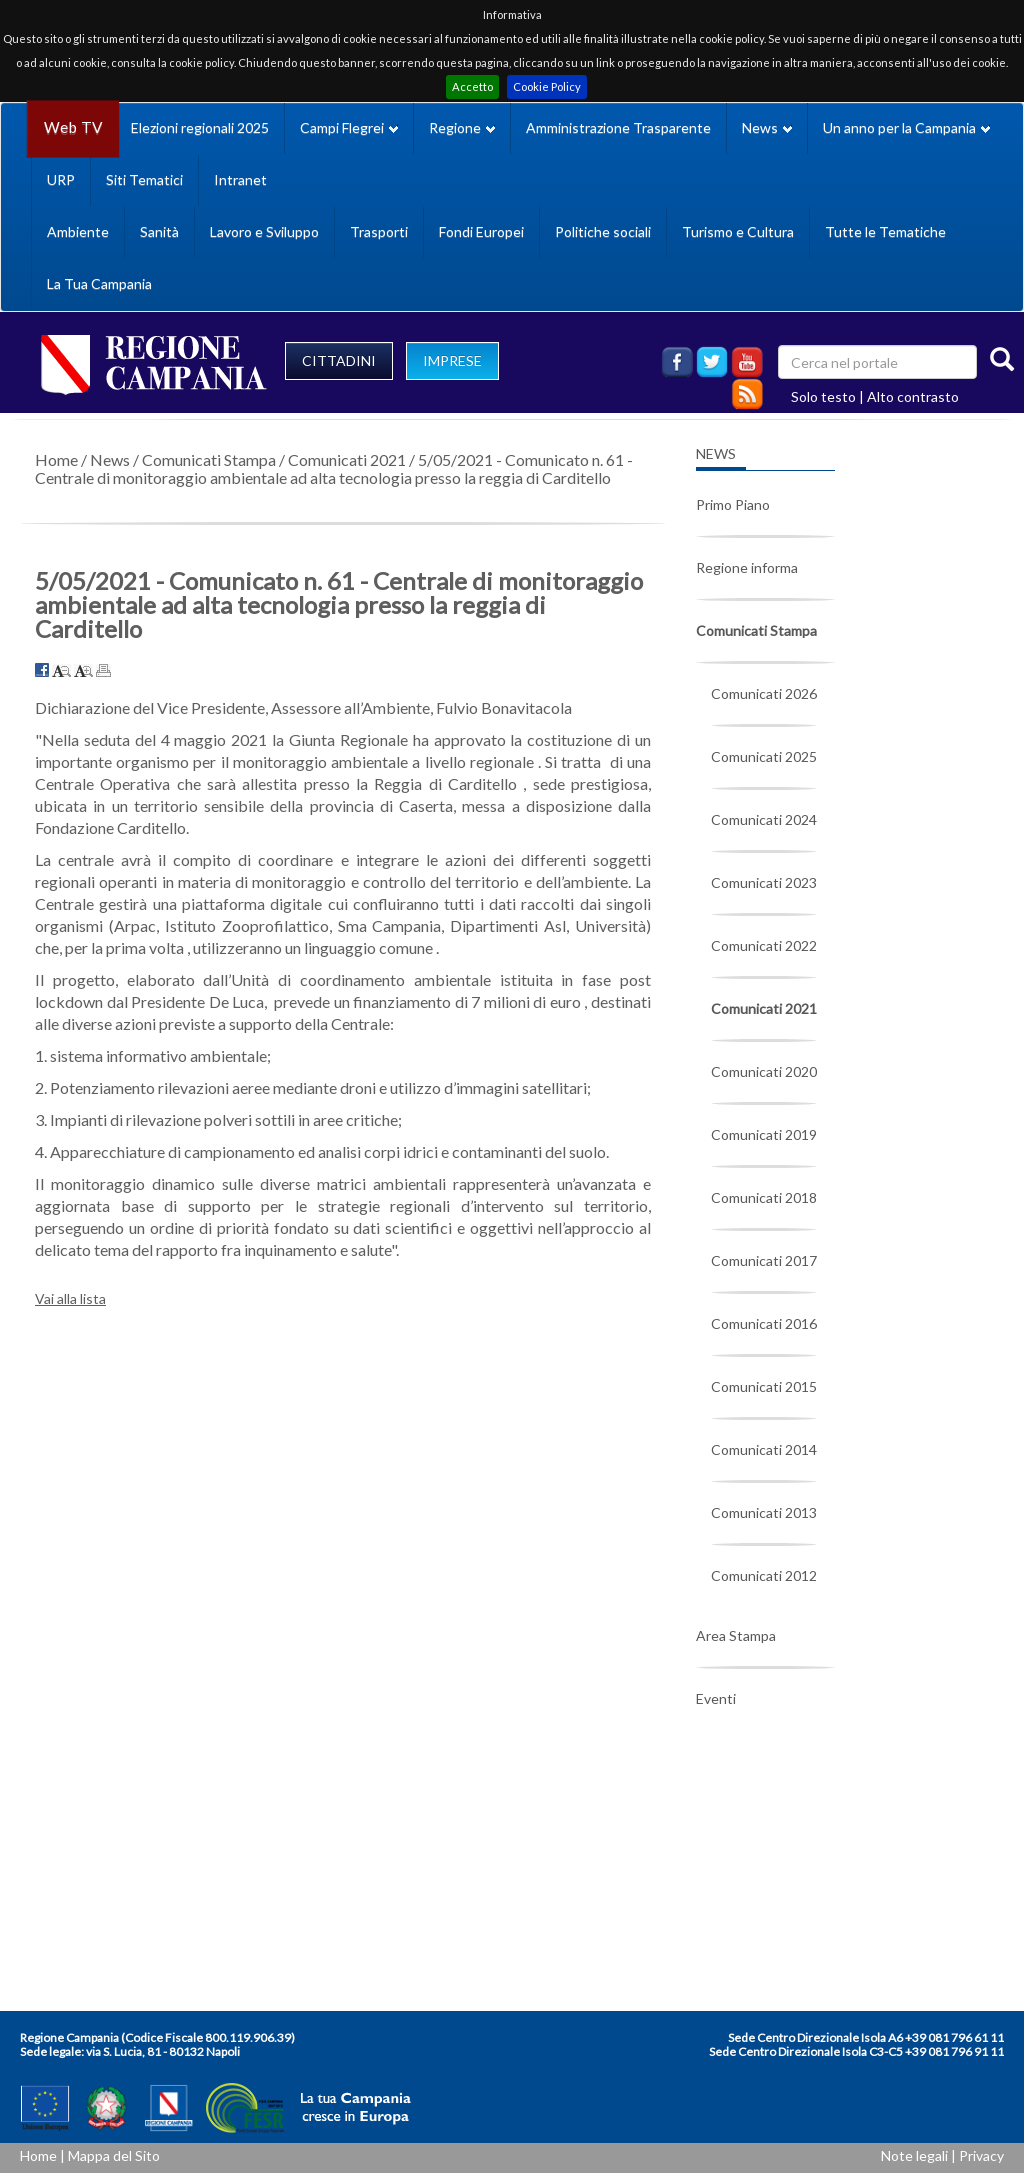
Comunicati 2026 (764, 693)
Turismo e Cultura (738, 231)
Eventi (716, 1698)
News (110, 459)
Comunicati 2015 (764, 1386)
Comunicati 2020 (764, 1071)
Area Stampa (736, 1635)
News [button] (767, 127)
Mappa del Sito (114, 2155)
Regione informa (747, 567)
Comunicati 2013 (764, 1512)
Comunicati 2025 (764, 756)
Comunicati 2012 (764, 1575)
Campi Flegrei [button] (349, 127)
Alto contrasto (913, 396)
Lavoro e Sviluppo (264, 231)
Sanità (159, 231)
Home (56, 459)
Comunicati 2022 (764, 945)
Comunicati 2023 (764, 882)
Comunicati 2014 (764, 1449)
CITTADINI (339, 360)
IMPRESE (452, 360)
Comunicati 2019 (764, 1134)
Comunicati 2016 (764, 1323)
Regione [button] (462, 127)
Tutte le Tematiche (885, 231)
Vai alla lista (70, 1298)
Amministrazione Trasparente (618, 127)
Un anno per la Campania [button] (906, 127)
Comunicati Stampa (209, 459)
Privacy (981, 2155)
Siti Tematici (144, 179)
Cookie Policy (547, 86)
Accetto (472, 86)
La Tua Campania (99, 283)
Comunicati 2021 (347, 459)
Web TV (73, 127)
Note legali (914, 2155)
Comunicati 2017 (764, 1260)
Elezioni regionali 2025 (200, 127)
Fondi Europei (481, 231)
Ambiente (78, 231)
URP (61, 179)
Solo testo (823, 396)
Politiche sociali (603, 231)
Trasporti (379, 231)
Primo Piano (733, 504)
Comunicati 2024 (764, 819)
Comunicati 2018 (764, 1197)
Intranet (240, 179)
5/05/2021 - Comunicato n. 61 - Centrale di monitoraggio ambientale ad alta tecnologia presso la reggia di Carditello (334, 468)
